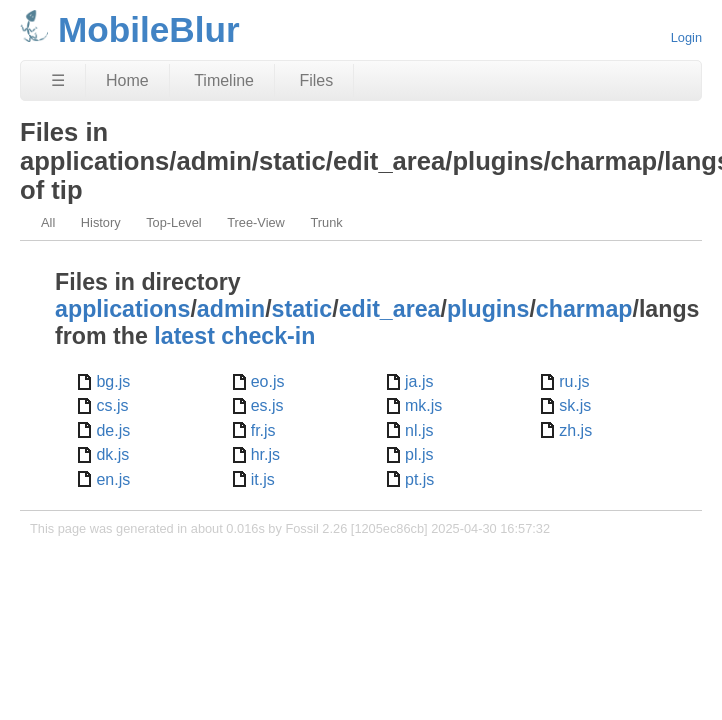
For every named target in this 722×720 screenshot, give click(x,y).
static (302, 309)
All (48, 222)
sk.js (575, 405)
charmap (584, 309)
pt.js (419, 479)
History (101, 222)
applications (122, 309)
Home (127, 80)
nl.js (419, 430)
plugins (488, 309)
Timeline (224, 80)
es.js (267, 405)
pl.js (419, 454)
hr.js (265, 454)
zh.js (575, 430)
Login (686, 37)
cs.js (112, 405)
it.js (263, 479)
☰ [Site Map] (58, 80)
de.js (113, 430)
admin (231, 309)
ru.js (574, 381)
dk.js (112, 454)
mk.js (423, 405)
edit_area (390, 309)
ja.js (419, 381)
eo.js (268, 381)
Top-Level (174, 222)
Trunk (326, 222)
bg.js (113, 381)
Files (316, 80)
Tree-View (256, 222)
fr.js (263, 430)
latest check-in (234, 336)
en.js (113, 479)
